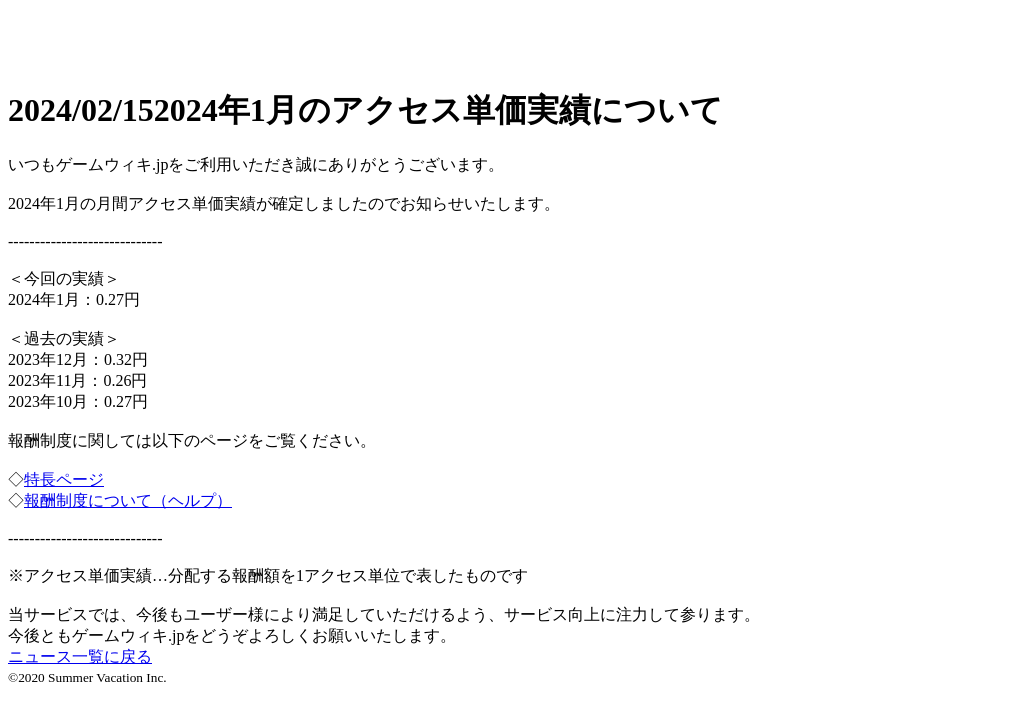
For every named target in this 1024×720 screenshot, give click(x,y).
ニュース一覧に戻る (80, 656)
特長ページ (64, 479)
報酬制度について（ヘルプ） (128, 500)
